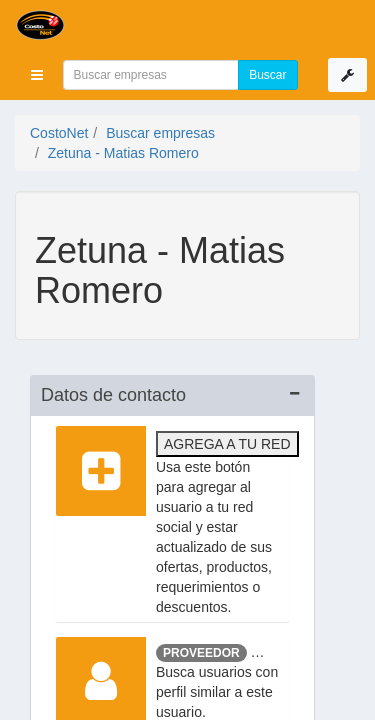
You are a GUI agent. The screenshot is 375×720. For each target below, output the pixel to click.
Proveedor (201, 653)
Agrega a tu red (227, 444)
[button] (37, 75)
